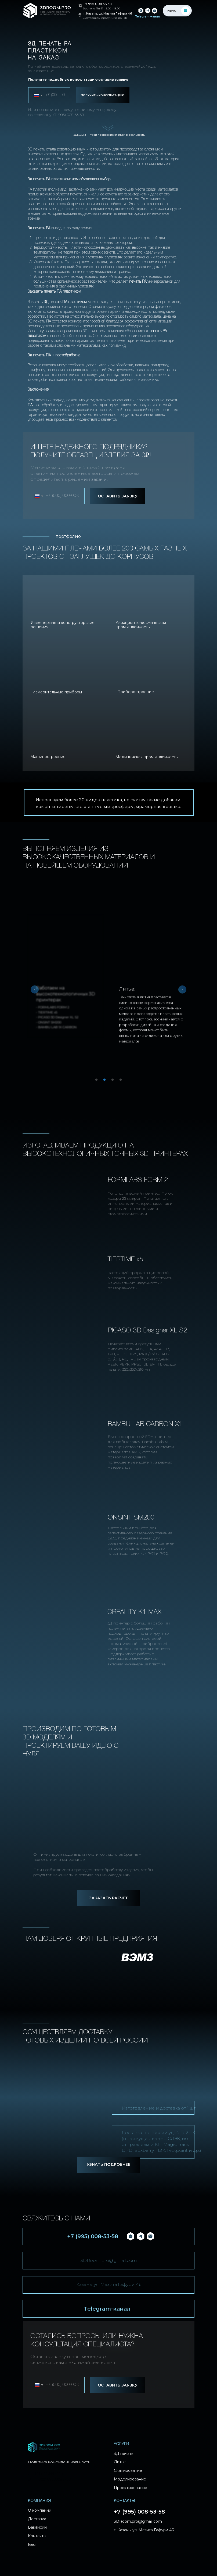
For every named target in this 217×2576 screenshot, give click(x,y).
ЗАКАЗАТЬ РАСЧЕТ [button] (108, 1898)
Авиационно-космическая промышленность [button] (141, 624)
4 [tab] (122, 1081)
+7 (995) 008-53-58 (68, 114)
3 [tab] (114, 1081)
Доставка (37, 2519)
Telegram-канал (107, 2308)
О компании (39, 2510)
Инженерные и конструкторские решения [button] (63, 624)
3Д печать (123, 2453)
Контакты (37, 2536)
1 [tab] (98, 1081)
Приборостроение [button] (135, 691)
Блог (32, 2544)
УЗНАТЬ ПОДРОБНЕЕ (108, 2164)
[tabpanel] (151, 984)
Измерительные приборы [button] (57, 692)
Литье (120, 2462)
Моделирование (130, 2479)
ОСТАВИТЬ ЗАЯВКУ (118, 496)
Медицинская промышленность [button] (146, 756)
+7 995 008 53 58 (97, 4)
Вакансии (37, 2527)
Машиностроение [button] (48, 756)
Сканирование (128, 2470)
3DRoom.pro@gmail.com (109, 2260)
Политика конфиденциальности (59, 2462)
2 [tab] (106, 1081)
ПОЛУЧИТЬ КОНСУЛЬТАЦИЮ (102, 95)
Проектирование (130, 2487)
